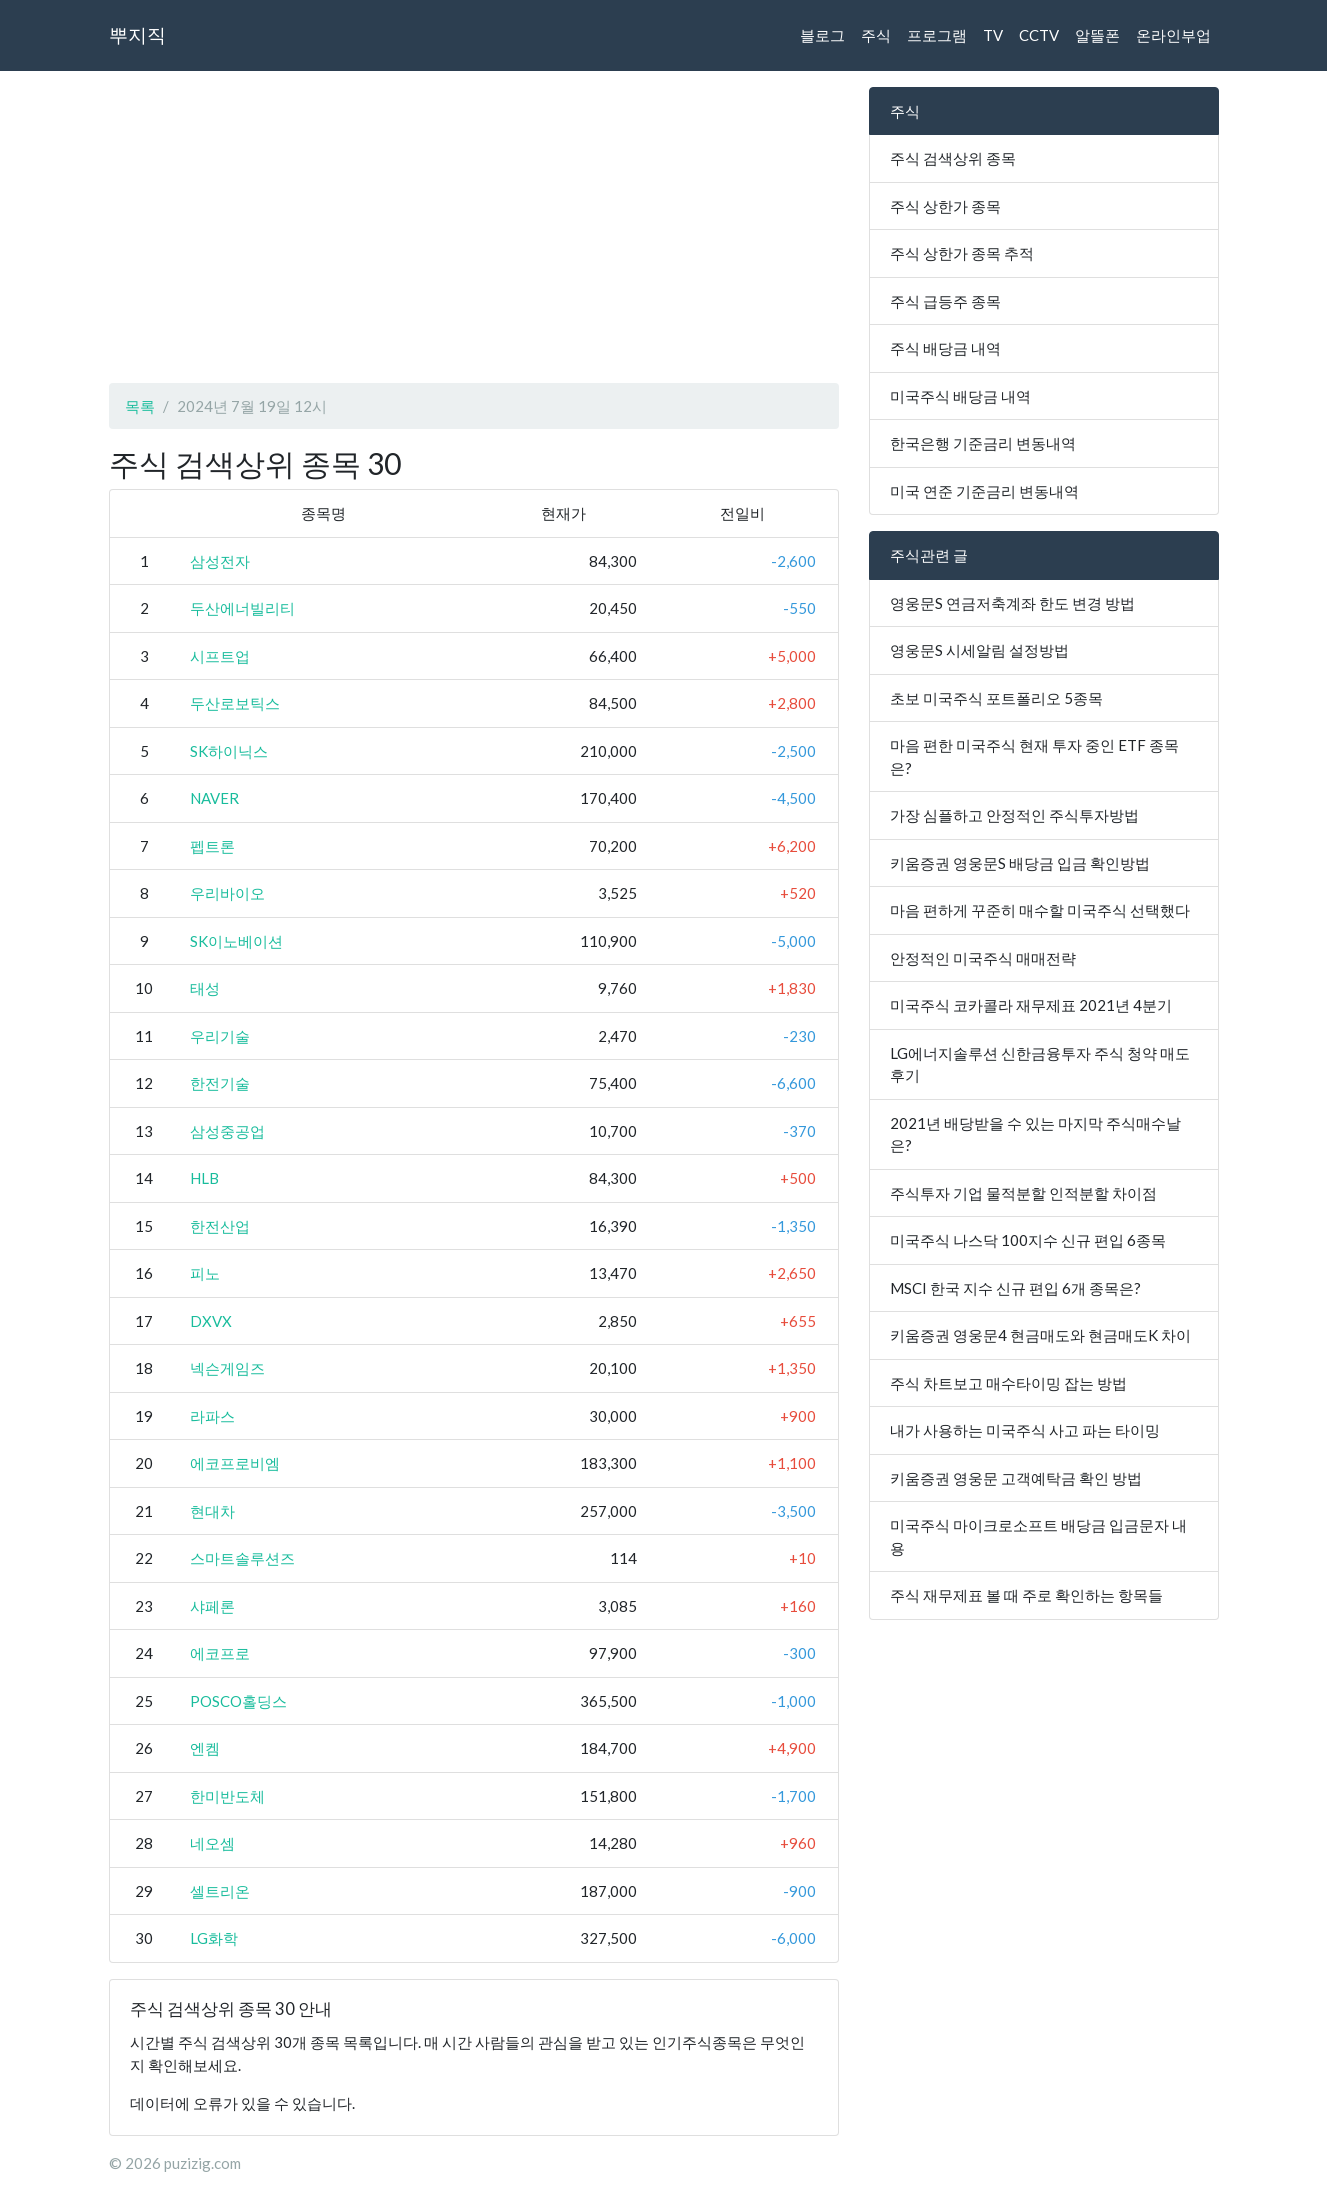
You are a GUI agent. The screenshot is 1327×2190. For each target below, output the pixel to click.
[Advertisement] (474, 227)
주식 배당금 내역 (945, 348)
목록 (140, 406)
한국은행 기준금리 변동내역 (983, 443)
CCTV (1039, 35)
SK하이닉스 (229, 751)
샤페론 (212, 1606)
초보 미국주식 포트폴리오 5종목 (996, 698)
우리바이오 (227, 893)
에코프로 (220, 1653)
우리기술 (220, 1036)
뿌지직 (137, 34)
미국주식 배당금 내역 (960, 396)
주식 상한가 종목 (945, 206)
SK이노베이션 (236, 941)
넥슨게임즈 (227, 1368)
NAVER (214, 798)
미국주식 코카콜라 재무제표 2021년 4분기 (1031, 1005)
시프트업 (220, 656)
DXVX (211, 1321)
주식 (876, 35)
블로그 (822, 35)
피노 (205, 1273)
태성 (205, 988)
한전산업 (220, 1226)
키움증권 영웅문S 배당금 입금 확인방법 (1020, 863)
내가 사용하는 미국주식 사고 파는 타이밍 (1025, 1430)
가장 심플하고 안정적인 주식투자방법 (1014, 815)
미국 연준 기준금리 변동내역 (984, 491)
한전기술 (220, 1083)
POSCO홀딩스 (238, 1701)
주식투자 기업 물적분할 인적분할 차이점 (1023, 1193)
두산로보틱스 (235, 703)
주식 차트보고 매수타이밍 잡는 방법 (1008, 1383)
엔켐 (205, 1748)
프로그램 (937, 35)
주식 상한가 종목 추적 (962, 253)
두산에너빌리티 (242, 608)
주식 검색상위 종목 (953, 158)
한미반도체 (227, 1796)
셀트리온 (220, 1891)
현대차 (212, 1511)
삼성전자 (220, 561)
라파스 (212, 1416)
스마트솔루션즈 (242, 1558)
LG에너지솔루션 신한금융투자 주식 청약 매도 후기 (1040, 1064)
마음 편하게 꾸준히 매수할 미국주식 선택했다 (1040, 910)
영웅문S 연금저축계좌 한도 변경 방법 (1012, 603)
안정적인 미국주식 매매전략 (983, 958)
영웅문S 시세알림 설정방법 (979, 650)
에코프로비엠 (235, 1463)
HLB (204, 1178)
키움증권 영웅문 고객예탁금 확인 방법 (1016, 1478)
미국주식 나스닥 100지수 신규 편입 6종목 (1028, 1240)
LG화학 (214, 1938)
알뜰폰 (1097, 35)
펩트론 (212, 846)
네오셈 (212, 1843)
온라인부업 (1173, 35)
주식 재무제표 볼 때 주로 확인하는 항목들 (1026, 1595)
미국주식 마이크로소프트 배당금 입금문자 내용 (1038, 1536)
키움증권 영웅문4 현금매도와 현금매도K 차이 (1040, 1335)
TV (993, 35)
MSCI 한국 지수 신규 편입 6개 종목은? (1015, 1288)
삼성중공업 (227, 1131)
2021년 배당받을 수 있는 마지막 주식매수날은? (1035, 1134)
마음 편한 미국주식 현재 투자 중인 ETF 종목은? (1034, 756)
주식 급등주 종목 (945, 301)
